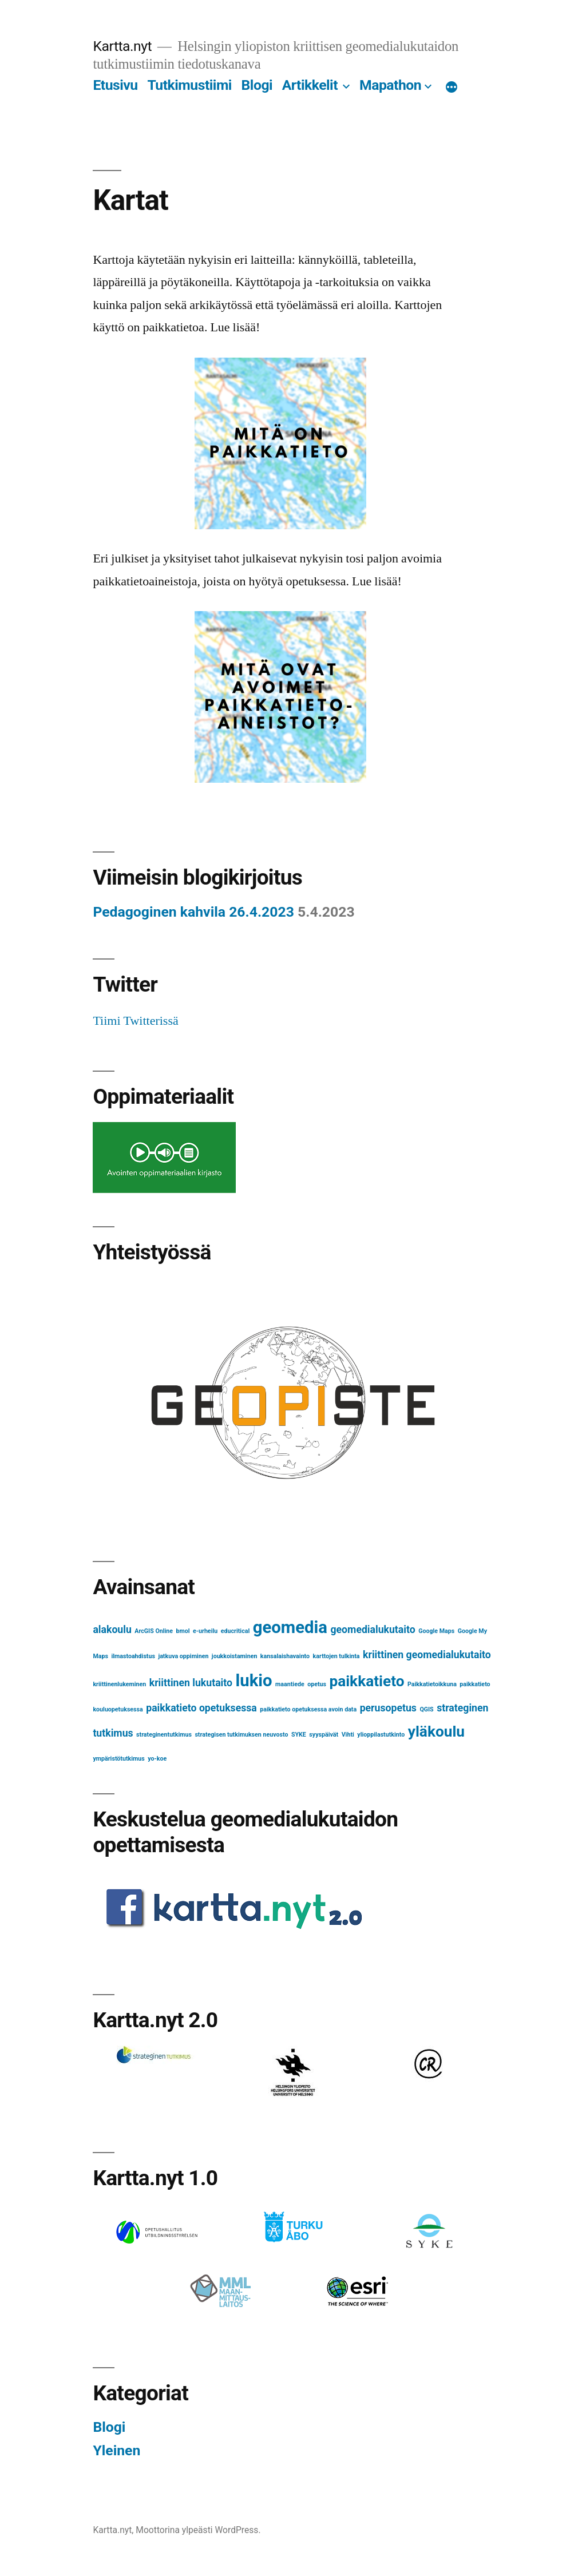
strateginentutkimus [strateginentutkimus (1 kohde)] (164, 1734)
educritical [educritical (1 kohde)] (235, 1631)
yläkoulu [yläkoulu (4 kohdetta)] (436, 1731)
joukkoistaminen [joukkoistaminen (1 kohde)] (235, 1656)
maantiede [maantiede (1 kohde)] (289, 1684)
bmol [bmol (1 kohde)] (183, 1631)
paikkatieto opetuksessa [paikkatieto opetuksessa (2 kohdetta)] (201, 1708)
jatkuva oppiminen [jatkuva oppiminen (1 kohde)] (183, 1656)
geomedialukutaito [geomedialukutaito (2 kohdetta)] (373, 1629)
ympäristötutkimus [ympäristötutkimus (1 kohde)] (118, 1758)
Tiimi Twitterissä (135, 1021)
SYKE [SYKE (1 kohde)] (298, 1734)
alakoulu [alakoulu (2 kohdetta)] (112, 1629)
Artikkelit (310, 85)
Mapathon (390, 85)
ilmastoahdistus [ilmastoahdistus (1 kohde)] (133, 1656)
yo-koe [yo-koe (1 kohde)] (157, 1758)
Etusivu (115, 85)
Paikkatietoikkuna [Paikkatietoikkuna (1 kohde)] (432, 1684)
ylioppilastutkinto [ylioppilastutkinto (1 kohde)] (381, 1734)
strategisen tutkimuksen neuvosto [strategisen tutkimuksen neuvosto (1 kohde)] (241, 1734)
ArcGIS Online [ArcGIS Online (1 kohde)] (153, 1631)
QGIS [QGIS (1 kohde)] (426, 1709)
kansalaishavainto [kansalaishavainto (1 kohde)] (285, 1656)
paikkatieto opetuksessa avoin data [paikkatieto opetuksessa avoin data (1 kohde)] (308, 1709)
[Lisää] (451, 87)
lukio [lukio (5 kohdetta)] (253, 1680)
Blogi (257, 85)
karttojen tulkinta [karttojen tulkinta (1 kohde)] (336, 1656)
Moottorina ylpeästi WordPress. (198, 2530)
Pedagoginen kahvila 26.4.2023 (193, 911)
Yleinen (116, 2450)
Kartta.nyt (122, 46)
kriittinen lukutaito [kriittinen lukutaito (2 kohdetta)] (190, 1683)
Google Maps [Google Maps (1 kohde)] (436, 1631)
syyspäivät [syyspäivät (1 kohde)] (323, 1734)
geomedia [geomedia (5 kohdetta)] (290, 1627)
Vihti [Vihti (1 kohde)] (348, 1734)
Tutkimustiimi (189, 85)
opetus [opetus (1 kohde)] (316, 1684)
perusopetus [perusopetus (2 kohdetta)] (388, 1708)
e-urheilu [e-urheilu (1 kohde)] (205, 1631)
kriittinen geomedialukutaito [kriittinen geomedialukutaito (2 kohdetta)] (427, 1654)
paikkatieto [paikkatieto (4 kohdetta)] (366, 1681)
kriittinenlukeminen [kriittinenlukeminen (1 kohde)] (119, 1684)
